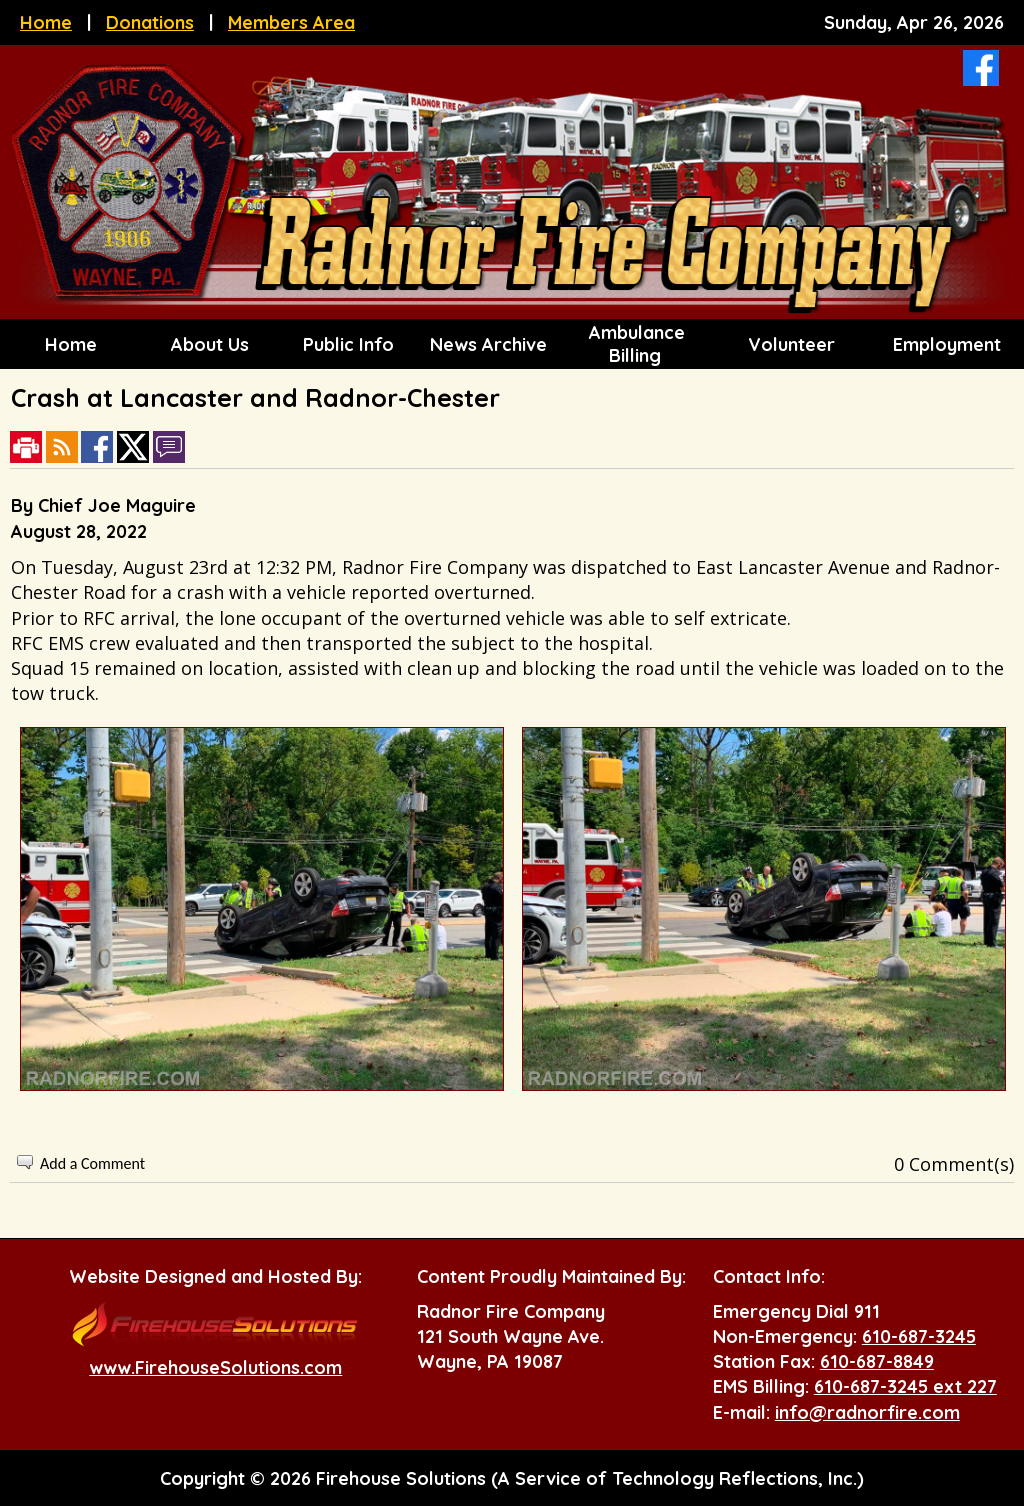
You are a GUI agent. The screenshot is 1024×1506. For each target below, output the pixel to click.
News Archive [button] (486, 344)
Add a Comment (92, 1163)
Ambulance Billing (634, 344)
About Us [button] (207, 344)
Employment (944, 344)
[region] (512, 344)
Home (46, 22)
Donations (150, 22)
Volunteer (789, 344)
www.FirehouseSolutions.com (215, 1367)
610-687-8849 (877, 1361)
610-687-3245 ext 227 (905, 1386)
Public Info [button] (346, 344)
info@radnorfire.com (867, 1412)
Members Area (291, 22)
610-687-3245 (919, 1336)
